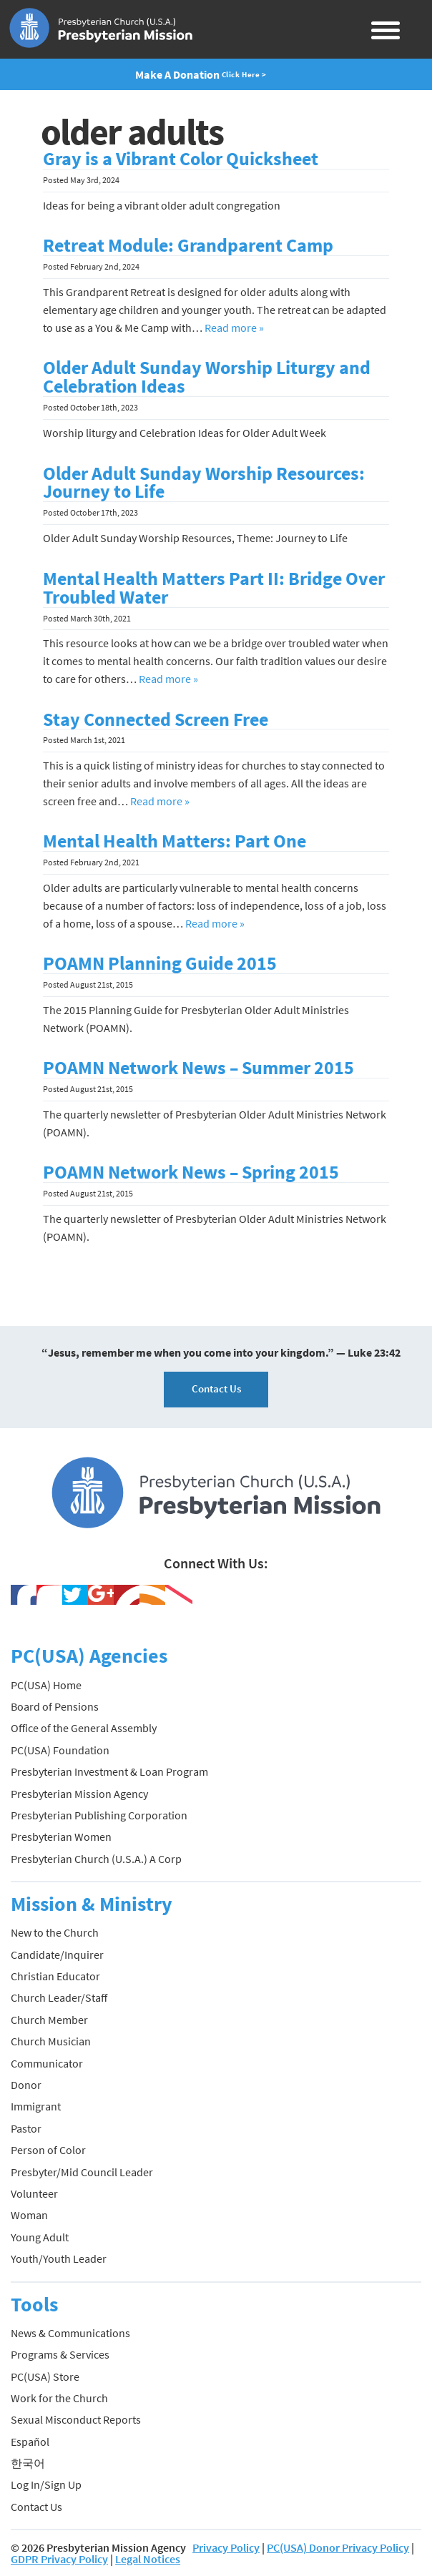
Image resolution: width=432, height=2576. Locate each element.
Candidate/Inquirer (57, 1954)
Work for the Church (59, 2398)
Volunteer (34, 2193)
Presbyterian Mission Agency (79, 1793)
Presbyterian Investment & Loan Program (109, 1771)
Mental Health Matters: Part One (174, 841)
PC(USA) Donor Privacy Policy (338, 2547)
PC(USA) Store (45, 2376)
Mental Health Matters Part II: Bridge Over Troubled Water (214, 588)
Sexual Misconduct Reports (76, 2419)
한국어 (28, 2463)
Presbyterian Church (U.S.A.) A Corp (96, 1859)
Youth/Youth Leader (59, 2258)
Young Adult (40, 2237)
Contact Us (216, 1388)
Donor (26, 2085)
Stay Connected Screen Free (155, 719)
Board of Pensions (55, 1706)
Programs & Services (60, 2354)
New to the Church (55, 1932)
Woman (29, 2215)
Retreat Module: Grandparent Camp (188, 245)
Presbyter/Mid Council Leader (82, 2172)
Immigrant (36, 2106)
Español (30, 2441)
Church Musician (51, 2041)
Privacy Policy (226, 2547)
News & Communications (70, 2333)
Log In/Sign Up (46, 2484)
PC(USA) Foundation (60, 1750)
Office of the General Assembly (84, 1728)
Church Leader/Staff (59, 1997)
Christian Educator (55, 1976)
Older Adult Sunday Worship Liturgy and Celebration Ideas (206, 377)
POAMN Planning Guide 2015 (160, 963)
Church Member (49, 2019)
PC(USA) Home (46, 1685)
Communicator (47, 2063)
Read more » (234, 327)
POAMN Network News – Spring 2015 (191, 1172)
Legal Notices (147, 2559)
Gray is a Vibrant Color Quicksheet (180, 158)
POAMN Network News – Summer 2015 (198, 1067)
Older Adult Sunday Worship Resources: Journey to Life (204, 482)
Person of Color (48, 2150)
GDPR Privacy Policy (59, 2559)
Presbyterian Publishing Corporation (99, 1815)
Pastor (26, 2128)
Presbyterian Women (61, 1836)
